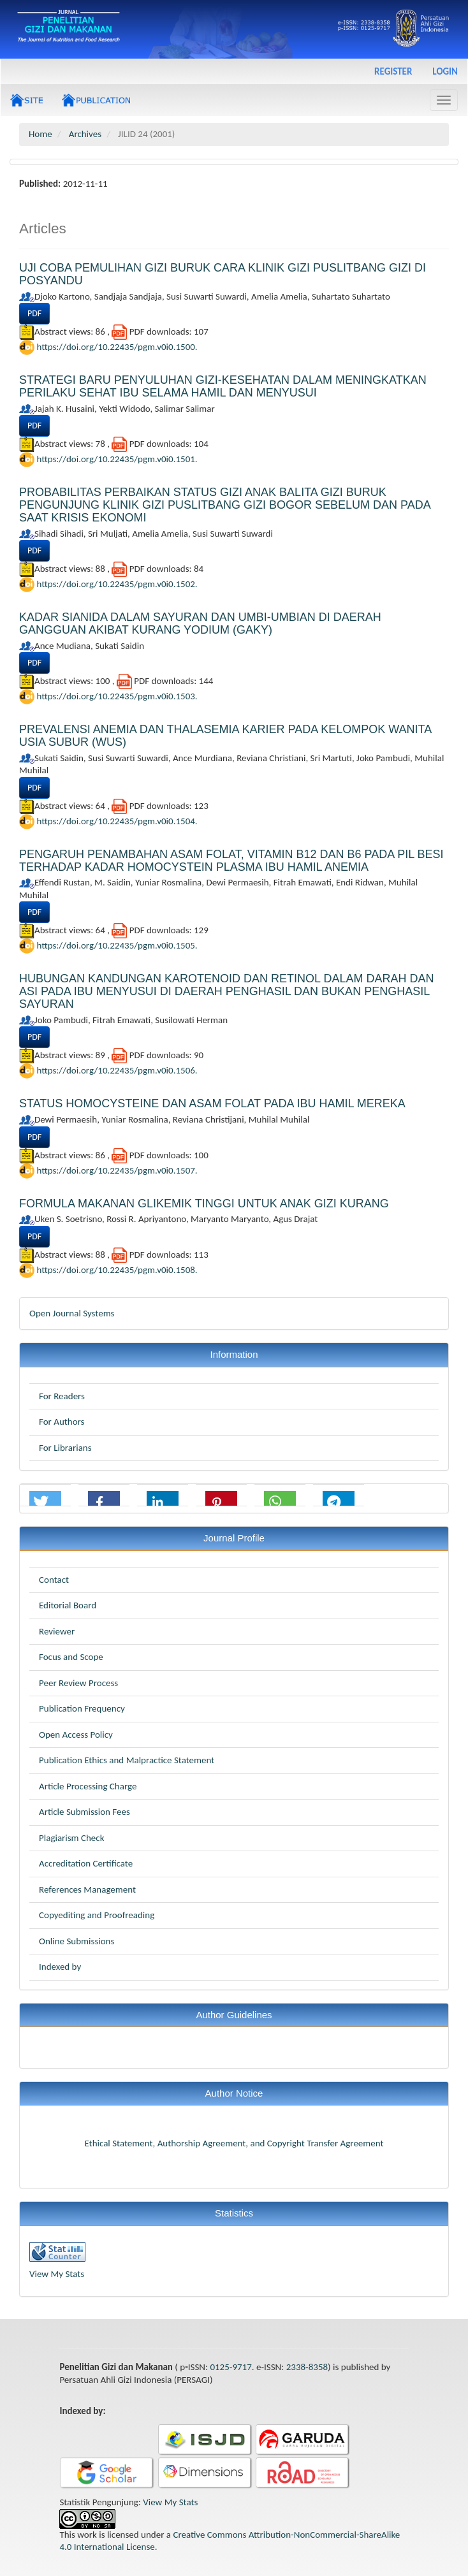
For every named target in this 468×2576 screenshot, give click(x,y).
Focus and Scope (71, 1657)
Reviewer (57, 1631)
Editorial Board (67, 1605)
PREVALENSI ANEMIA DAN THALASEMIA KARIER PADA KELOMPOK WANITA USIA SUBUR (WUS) (225, 735)
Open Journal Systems (71, 1313)
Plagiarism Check (71, 1838)
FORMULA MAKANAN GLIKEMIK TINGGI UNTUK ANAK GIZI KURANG (204, 1203)
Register (393, 71)
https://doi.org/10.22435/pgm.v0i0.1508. (116, 1269)
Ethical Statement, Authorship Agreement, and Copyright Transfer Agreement (233, 2143)
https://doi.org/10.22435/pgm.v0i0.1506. (116, 1070)
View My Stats (56, 2274)
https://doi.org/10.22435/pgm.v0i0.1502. (116, 584)
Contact (54, 1579)
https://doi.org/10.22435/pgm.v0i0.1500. (116, 347)
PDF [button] (34, 313)
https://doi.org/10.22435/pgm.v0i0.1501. (116, 459)
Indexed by (60, 1966)
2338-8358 (307, 2367)
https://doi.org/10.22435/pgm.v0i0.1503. (116, 696)
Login (445, 71)
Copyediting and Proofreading (96, 1915)
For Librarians (65, 1447)
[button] (45, 1502)
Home (40, 134)
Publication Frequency (82, 1708)
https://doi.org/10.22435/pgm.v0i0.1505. (116, 945)
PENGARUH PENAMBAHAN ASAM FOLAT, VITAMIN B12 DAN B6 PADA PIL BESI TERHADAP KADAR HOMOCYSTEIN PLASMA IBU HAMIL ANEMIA (231, 860)
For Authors (61, 1421)
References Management (87, 1889)
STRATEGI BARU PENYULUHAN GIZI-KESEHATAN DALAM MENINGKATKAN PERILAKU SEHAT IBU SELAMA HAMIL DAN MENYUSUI (223, 386)
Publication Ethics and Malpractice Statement (126, 1760)
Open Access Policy (76, 1734)
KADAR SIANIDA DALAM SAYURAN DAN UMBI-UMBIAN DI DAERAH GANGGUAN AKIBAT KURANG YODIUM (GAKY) (200, 623)
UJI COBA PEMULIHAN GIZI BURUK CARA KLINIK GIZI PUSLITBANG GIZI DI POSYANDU (222, 274)
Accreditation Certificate (86, 1863)
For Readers (62, 1396)
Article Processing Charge (87, 1786)
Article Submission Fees (84, 1811)
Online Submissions (76, 1941)
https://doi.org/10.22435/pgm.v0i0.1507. (116, 1169)
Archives (85, 134)
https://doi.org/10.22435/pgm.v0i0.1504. (116, 820)
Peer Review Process (78, 1683)
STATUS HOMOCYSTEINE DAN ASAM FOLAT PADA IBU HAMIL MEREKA (212, 1103)
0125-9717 (230, 2367)
